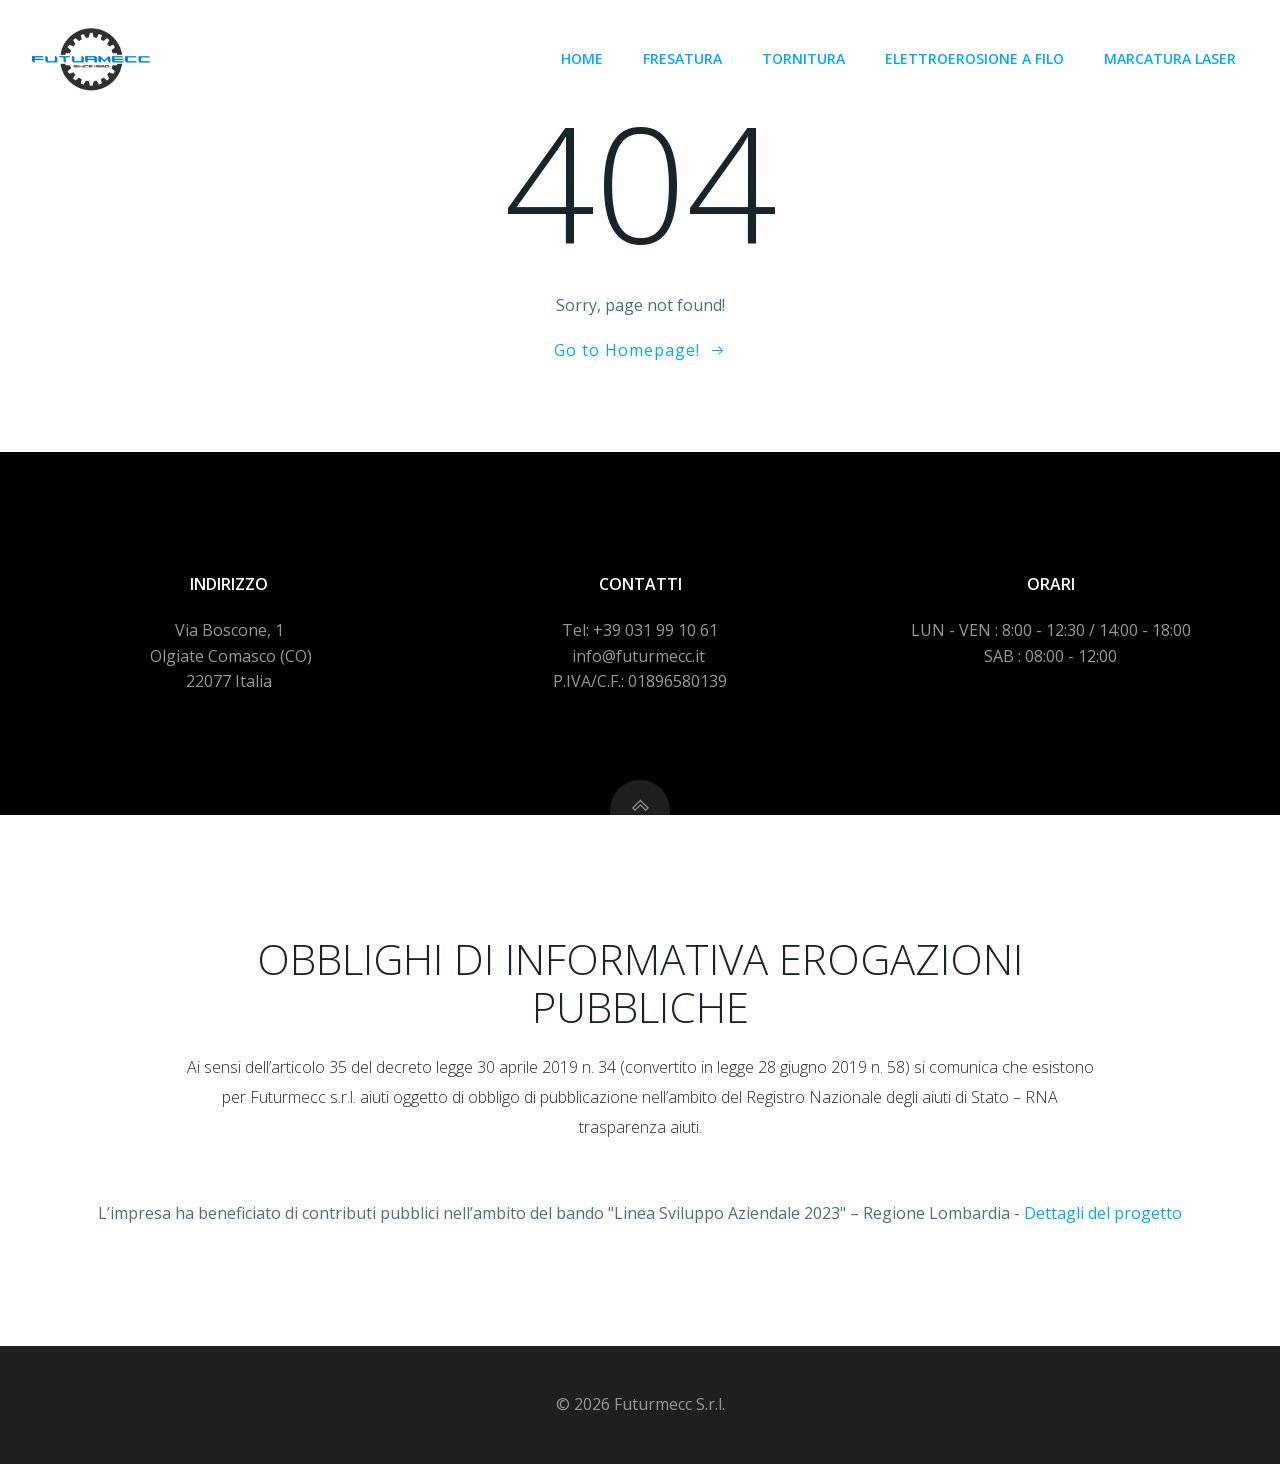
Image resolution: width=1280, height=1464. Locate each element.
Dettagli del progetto (1103, 1213)
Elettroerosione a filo (974, 58)
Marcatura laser (1170, 58)
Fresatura (682, 58)
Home (582, 58)
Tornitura (803, 58)
